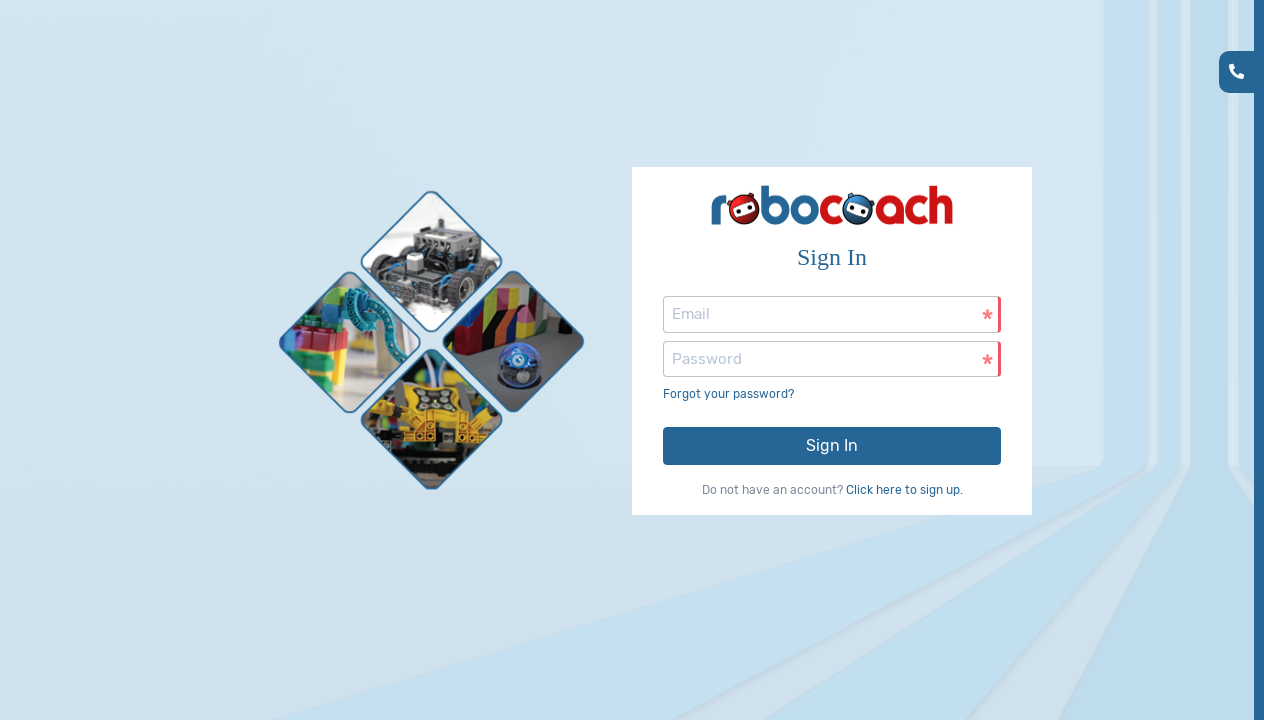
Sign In (832, 445)
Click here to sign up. (904, 490)
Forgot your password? (728, 394)
